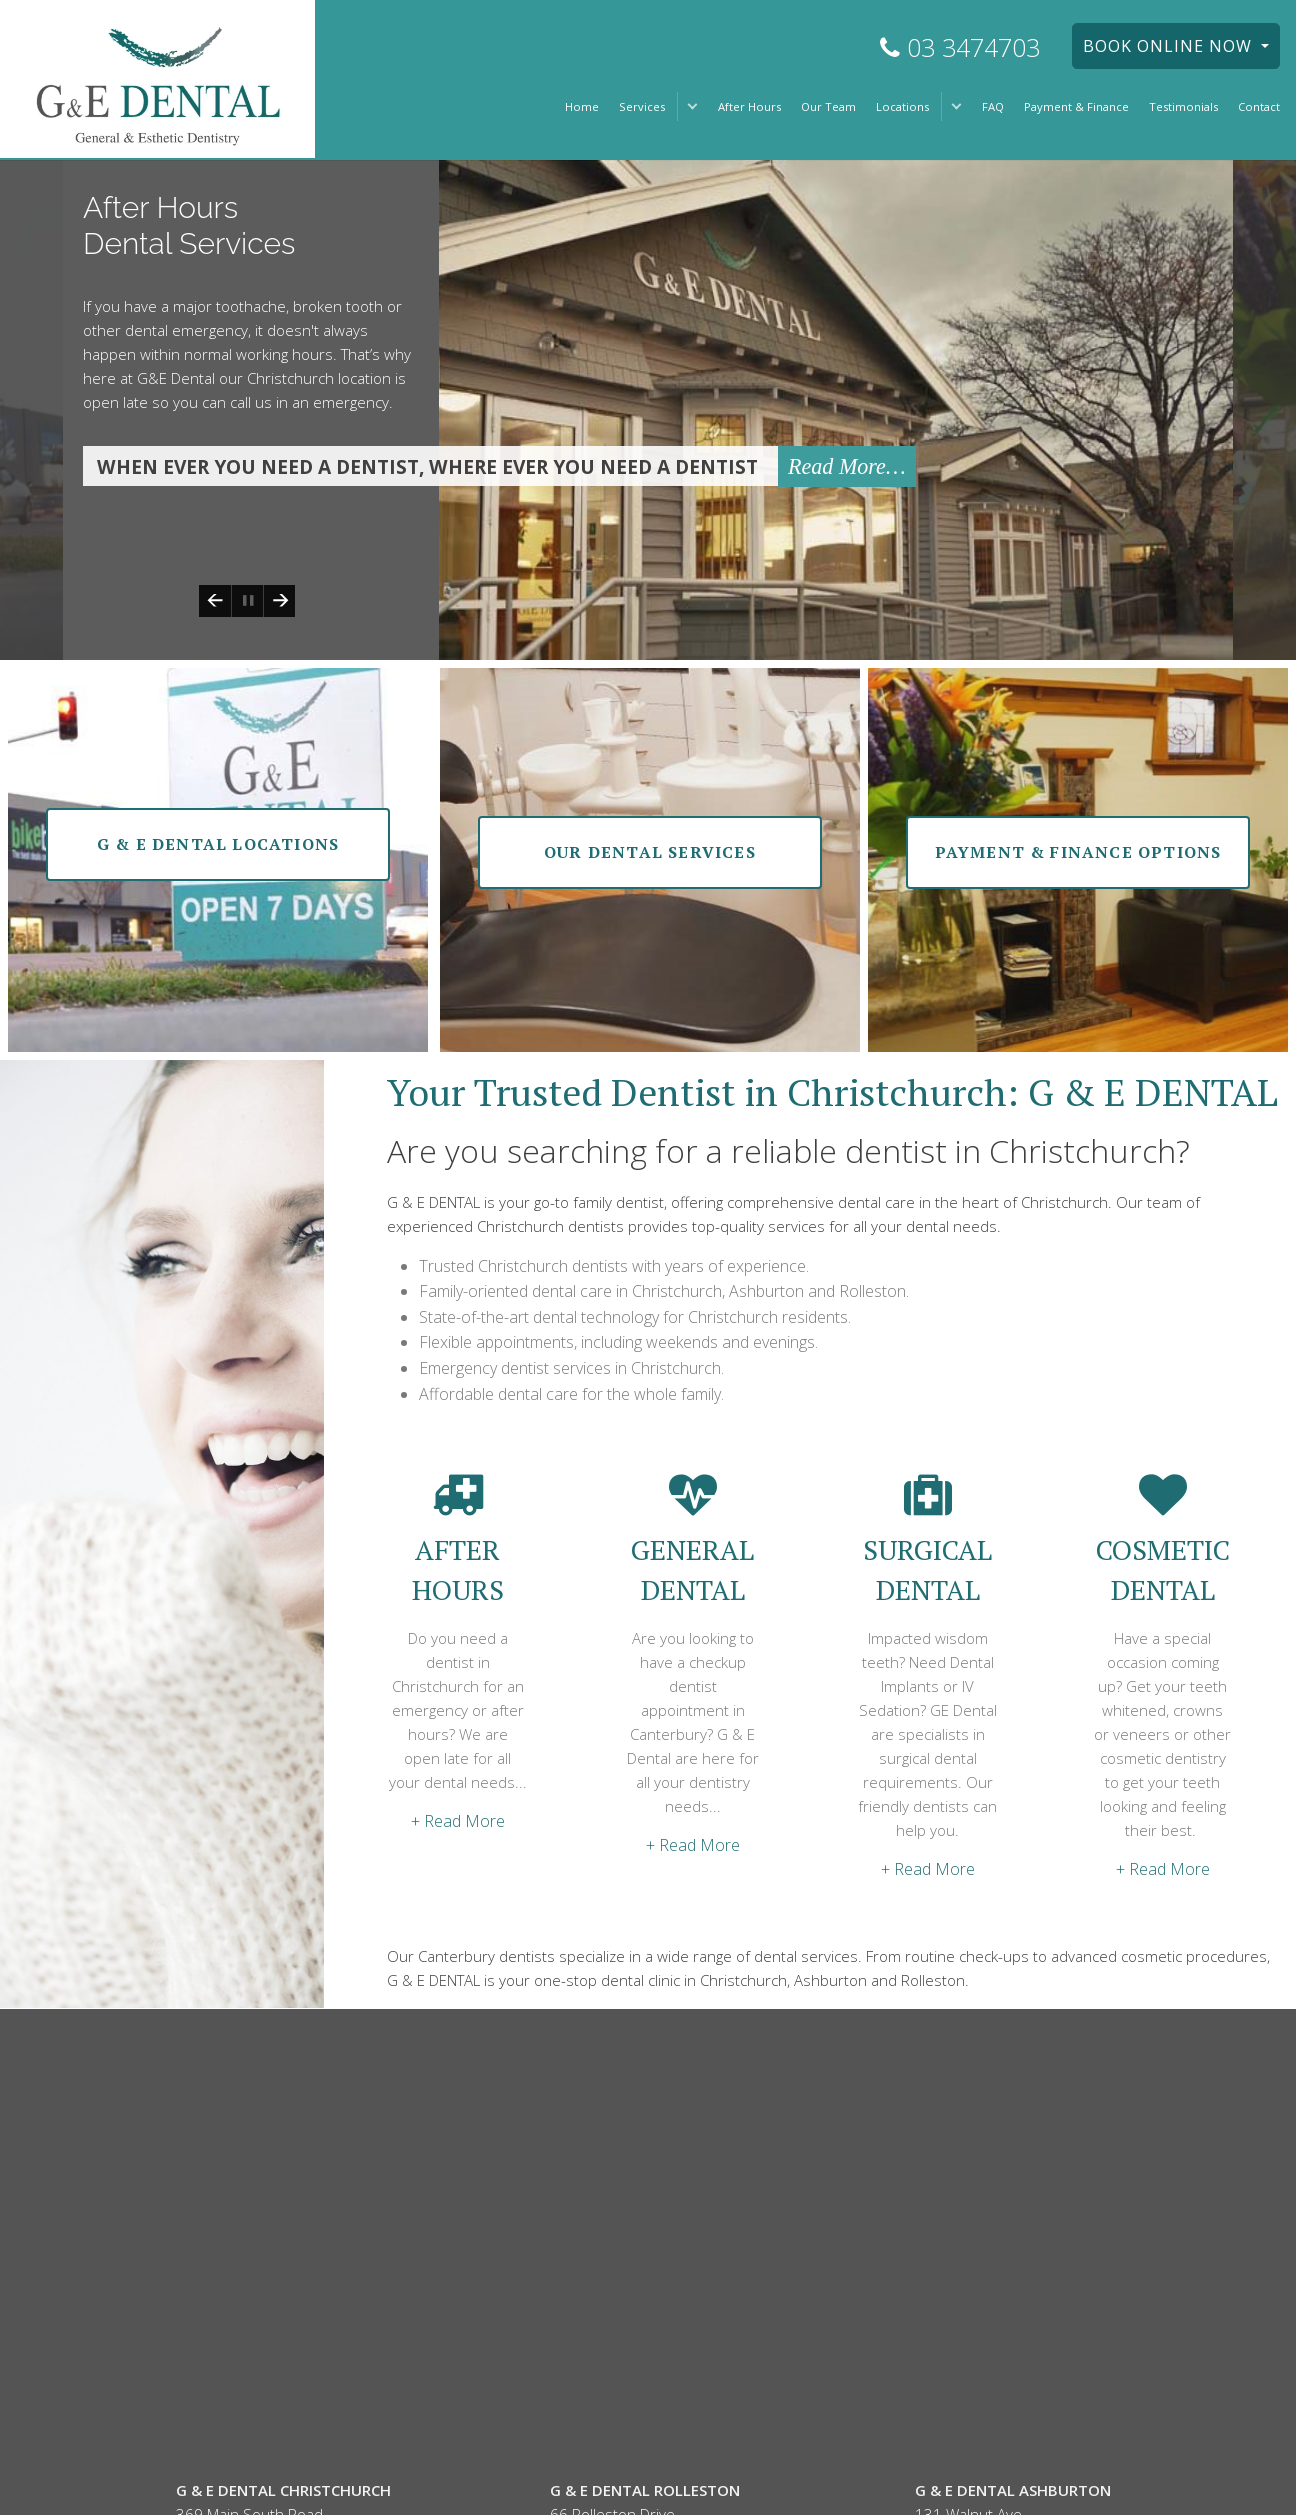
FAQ (993, 106)
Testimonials (1183, 106)
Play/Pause (247, 597)
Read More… (847, 462)
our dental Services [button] (650, 848)
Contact (1259, 106)
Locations (902, 106)
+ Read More (458, 1817)
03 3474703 (960, 47)
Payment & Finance (1076, 106)
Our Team (828, 106)
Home (582, 106)
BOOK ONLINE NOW (1170, 46)
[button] (692, 106)
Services (642, 106)
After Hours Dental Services (189, 220)
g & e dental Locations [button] (218, 840)
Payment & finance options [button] (1078, 848)
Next (279, 597)
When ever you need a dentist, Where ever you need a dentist (427, 462)
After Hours (749, 106)
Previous (215, 597)
